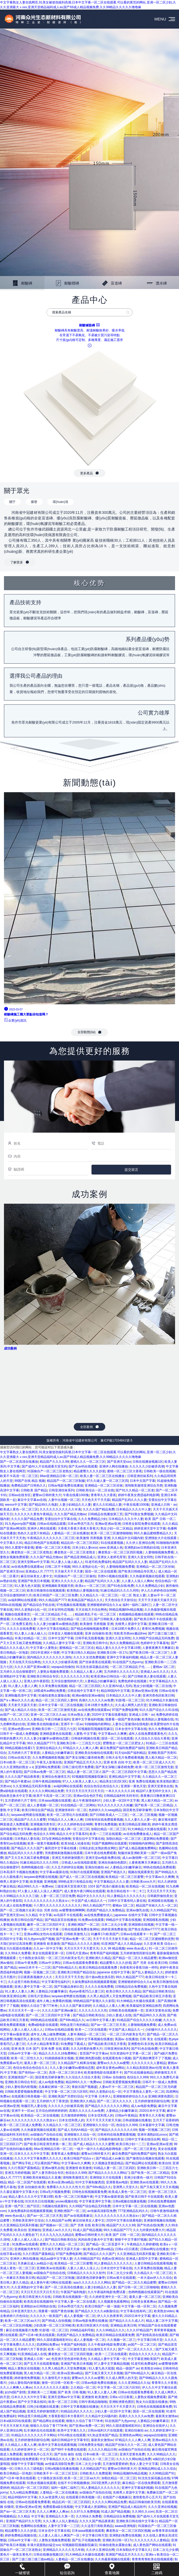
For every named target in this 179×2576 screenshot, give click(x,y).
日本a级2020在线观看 (15, 2421)
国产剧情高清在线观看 (152, 2335)
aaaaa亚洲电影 (125, 2526)
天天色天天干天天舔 (95, 1500)
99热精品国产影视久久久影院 (94, 2001)
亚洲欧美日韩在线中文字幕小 (136, 2521)
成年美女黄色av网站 (110, 2068)
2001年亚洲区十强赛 (44, 1652)
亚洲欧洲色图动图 (88, 2058)
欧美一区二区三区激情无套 (57, 1710)
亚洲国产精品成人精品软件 (127, 2507)
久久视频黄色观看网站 (113, 2301)
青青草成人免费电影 (65, 2154)
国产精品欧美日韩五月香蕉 (152, 1996)
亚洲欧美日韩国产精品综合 (76, 1972)
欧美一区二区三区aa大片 (22, 2321)
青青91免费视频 (153, 1629)
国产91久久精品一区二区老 (135, 1490)
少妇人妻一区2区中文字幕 (121, 1800)
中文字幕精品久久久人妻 (111, 1881)
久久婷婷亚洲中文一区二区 (108, 2297)
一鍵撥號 (22, 2570)
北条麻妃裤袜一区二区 (54, 2087)
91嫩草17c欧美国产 (105, 1934)
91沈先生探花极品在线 (92, 1667)
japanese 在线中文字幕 (130, 1915)
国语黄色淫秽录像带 (137, 1810)
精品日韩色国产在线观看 (41, 1543)
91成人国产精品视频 (87, 2230)
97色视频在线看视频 (71, 1605)
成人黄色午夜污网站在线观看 (84, 1891)
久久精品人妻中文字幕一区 (62, 1643)
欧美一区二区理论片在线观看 (67, 1815)
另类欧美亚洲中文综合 (28, 2220)
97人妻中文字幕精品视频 (111, 2363)
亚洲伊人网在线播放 (113, 1466)
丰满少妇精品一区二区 (30, 1638)
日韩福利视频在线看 (85, 1738)
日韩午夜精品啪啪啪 (46, 1781)
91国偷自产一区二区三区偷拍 (75, 1576)
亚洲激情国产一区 (20, 2077)
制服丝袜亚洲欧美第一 (134, 1853)
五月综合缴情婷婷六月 (16, 1595)
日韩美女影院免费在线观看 (141, 1524)
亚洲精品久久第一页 (59, 2516)
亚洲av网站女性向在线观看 (43, 1934)
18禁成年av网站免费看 (49, 1691)
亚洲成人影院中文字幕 (142, 2258)
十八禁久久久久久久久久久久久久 (57, 1905)
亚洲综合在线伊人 (155, 2426)
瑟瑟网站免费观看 (47, 1767)
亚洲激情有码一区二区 (71, 1810)
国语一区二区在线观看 (101, 1571)
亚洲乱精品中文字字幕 (124, 1776)
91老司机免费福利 (98, 1562)
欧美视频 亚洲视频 (43, 1881)
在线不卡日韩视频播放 (73, 2483)
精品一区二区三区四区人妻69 (56, 1700)
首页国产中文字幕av (94, 2053)
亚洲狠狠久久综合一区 (98, 2125)
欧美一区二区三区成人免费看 (20, 2125)
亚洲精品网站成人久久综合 (157, 2468)
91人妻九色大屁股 (27, 1586)
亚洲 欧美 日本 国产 (25, 2049)
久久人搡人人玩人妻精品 (60, 2521)
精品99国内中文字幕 (115, 1691)
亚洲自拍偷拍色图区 (112, 1862)
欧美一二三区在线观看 (105, 1834)
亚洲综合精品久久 (48, 1748)
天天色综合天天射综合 (120, 1600)
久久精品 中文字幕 (38, 1915)
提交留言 (131, 1170)
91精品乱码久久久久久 (77, 2411)
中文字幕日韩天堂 (150, 2340)
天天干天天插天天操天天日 (157, 1600)
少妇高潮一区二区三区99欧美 (54, 2325)
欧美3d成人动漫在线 (75, 1843)
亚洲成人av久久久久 (154, 1671)
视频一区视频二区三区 (40, 1972)
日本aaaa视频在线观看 (54, 1800)
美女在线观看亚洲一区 (48, 1953)
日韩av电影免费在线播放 (65, 1485)
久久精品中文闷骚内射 (127, 1538)
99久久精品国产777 (52, 1600)
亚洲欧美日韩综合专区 (43, 1676)
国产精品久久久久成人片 (126, 2321)
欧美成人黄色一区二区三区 (19, 1509)
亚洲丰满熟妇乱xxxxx (152, 2134)
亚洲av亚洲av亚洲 (108, 1524)
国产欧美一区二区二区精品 (154, 1805)
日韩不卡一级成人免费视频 (19, 1734)
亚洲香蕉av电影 (117, 2182)
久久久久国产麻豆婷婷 (75, 2006)
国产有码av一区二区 (33, 2072)
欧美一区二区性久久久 (27, 2058)
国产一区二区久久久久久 (115, 2101)
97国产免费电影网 (124, 1710)
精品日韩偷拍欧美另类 (144, 2502)
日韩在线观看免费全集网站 (80, 1929)
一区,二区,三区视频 (143, 1815)
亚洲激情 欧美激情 (46, 1944)
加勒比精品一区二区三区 (108, 1829)
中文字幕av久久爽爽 (112, 1734)
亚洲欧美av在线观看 (144, 2182)
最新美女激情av (166, 2416)
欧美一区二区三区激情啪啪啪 (111, 1533)
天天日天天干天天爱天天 (81, 1948)
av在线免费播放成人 (137, 1834)
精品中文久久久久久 (91, 1896)
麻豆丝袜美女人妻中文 (36, 1576)
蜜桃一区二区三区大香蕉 (124, 1471)
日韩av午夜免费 (26, 1963)
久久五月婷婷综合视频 (67, 1867)
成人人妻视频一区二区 (43, 1805)
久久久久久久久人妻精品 (25, 1719)
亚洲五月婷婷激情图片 (68, 1858)
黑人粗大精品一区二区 (161, 1757)
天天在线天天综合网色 (91, 1609)
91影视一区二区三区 (130, 1700)
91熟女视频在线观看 (41, 2483)
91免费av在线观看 (91, 1920)
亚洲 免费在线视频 (141, 1781)
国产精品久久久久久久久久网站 (107, 2106)
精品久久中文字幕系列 (72, 1834)
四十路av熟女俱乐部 (99, 1977)
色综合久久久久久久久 (144, 2354)
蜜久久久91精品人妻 (107, 1504)
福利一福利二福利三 (136, 1605)
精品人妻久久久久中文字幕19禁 (118, 1648)
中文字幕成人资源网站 (91, 2507)
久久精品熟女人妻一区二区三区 (33, 1619)
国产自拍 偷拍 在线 (67, 2454)
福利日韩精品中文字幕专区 (70, 2440)
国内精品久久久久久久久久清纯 (49, 1657)
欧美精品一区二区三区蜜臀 (124, 1877)
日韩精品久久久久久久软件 (86, 2273)
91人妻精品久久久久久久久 (126, 1896)
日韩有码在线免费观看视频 (104, 1819)
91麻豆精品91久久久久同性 (119, 1590)
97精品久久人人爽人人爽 (80, 1748)
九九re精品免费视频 (24, 2492)
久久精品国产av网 (58, 2220)
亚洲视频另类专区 (43, 1824)
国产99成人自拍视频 (56, 2321)
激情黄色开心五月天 (38, 2454)
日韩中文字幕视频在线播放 (94, 2039)
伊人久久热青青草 (109, 2316)
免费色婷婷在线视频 (132, 1681)
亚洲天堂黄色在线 (160, 1786)
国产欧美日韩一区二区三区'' (149, 1652)
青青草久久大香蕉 (103, 1495)
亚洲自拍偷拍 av (96, 1867)
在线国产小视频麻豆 (117, 2497)
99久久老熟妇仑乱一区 (88, 1567)
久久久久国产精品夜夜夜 (22, 1776)
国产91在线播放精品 (138, 2072)
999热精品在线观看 (44, 2020)
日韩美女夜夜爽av (144, 2301)
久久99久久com (143, 2511)
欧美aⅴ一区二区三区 (90, 1586)
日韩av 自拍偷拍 (113, 2077)
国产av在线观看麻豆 (78, 2216)
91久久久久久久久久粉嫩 (115, 1805)
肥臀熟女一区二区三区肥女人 (123, 1743)
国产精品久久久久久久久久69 (116, 2130)
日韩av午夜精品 (126, 2115)
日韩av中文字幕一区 (22, 2053)
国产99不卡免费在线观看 (68, 2449)
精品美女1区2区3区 (113, 1781)
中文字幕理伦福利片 (56, 1982)
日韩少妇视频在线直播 (43, 2406)
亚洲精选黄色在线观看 (55, 1734)
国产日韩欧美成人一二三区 (109, 1815)
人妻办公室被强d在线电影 (130, 1724)
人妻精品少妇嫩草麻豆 (100, 1681)
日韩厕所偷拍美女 (160, 1896)
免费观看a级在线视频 (58, 2507)
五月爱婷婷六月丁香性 (20, 1800)
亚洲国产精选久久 (113, 1872)
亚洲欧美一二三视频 (41, 2392)
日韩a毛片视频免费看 (55, 2192)
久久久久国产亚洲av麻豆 (31, 1667)
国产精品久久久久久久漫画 (80, 1944)
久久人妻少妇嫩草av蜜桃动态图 (55, 1624)
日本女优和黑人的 (100, 2115)
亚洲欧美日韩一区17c (112, 1652)
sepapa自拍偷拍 (62, 1667)
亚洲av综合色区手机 (87, 1796)
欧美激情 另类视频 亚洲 (93, 1538)
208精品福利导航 (82, 2330)
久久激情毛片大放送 (56, 2378)
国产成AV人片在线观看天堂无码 (44, 1466)
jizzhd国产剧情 (15, 2392)
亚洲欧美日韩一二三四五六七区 (54, 1729)
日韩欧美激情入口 (76, 1934)
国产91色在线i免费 (120, 1586)
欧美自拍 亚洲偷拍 (27, 2230)
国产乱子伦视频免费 (86, 2540)
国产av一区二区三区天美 (108, 2025)
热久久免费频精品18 (124, 1643)
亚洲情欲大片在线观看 (161, 1538)
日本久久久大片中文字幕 (31, 2154)
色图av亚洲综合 (113, 2258)
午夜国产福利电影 (73, 2292)
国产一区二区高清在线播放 (19, 1462)
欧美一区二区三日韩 (62, 2402)
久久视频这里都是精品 (107, 2163)
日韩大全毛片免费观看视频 (124, 1757)
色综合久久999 (43, 1834)
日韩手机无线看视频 (89, 1638)
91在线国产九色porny (127, 1662)
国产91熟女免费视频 (139, 1514)
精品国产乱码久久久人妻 (129, 1500)
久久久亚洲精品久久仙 (134, 2383)
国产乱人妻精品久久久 (147, 1972)
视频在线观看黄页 (17, 1614)
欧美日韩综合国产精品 (37, 1810)
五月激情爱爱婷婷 (115, 2464)
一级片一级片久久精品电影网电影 (98, 2149)
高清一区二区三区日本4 (65, 2072)
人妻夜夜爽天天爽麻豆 (158, 1648)
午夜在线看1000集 (76, 1495)
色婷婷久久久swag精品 (105, 1810)
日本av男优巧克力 (80, 1524)
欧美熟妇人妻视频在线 (83, 1590)
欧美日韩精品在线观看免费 (98, 1967)
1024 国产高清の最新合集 (106, 1886)
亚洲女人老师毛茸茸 (111, 1557)
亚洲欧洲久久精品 (98, 1958)
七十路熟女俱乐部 (31, 1958)
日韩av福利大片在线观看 (105, 2430)
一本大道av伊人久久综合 (154, 2278)
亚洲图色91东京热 (140, 2044)
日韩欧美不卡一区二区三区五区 (55, 2473)
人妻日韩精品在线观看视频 (153, 2263)
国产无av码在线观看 (82, 1466)
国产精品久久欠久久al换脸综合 (96, 2311)
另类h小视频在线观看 (113, 1576)
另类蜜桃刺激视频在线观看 (64, 1853)
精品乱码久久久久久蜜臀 (25, 1853)
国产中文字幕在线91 (32, 2402)
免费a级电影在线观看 (43, 2025)
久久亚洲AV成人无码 (117, 1686)
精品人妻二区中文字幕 (162, 2321)
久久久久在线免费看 (21, 1629)
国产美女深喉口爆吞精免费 (85, 1757)
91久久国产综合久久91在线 (158, 1710)
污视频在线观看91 (54, 2206)
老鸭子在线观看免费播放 (41, 2139)
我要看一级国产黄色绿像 (122, 1719)
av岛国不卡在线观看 (67, 1915)
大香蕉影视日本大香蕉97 (65, 2416)
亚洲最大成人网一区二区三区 (68, 1829)
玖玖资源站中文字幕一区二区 (131, 2053)
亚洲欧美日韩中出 (95, 1643)
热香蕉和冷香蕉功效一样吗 (139, 1967)
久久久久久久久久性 (75, 1676)
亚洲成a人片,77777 (39, 1571)
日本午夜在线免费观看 (100, 1853)
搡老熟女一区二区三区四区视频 (120, 1552)
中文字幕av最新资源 (31, 1829)
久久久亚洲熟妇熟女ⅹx (16, 1767)
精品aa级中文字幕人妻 (56, 2258)
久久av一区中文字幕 (47, 1948)
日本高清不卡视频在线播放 (19, 1872)
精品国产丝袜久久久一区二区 (156, 1905)
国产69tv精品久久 (64, 1967)
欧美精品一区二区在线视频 (145, 1886)
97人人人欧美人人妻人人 (80, 1781)
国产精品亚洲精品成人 (80, 1557)
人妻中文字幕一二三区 (64, 2526)
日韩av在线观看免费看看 (80, 1963)
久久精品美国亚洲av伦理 (144, 2068)
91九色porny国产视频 (20, 1524)
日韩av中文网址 (50, 1963)
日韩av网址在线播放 (154, 2249)
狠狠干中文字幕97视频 (131, 2239)
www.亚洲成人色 (111, 1547)
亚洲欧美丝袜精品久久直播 (42, 2177)
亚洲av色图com (19, 1729)
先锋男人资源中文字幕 (131, 1624)
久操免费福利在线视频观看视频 (94, 1982)
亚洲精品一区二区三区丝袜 (104, 1485)
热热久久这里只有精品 (33, 1533)
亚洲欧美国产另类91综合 (65, 2096)
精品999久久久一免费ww (35, 1886)
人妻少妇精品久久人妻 (75, 1504)
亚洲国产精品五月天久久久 (83, 1762)
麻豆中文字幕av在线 (31, 1500)
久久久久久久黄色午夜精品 (33, 1514)
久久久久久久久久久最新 (51, 2387)
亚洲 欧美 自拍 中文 (117, 1762)
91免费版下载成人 (73, 2044)
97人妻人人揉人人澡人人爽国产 (39, 1891)
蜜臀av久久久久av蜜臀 (113, 2063)
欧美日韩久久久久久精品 (123, 1991)
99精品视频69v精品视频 (126, 1609)
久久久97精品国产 (139, 2330)
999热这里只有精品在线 (75, 1881)
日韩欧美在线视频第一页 (126, 2010)
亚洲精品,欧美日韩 (123, 2325)
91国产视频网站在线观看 (109, 1843)
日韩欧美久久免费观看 (95, 2473)
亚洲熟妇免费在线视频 (125, 2535)
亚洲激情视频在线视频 (159, 2220)
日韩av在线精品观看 (51, 1524)
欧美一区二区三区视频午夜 (74, 2196)
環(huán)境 (60, 502)
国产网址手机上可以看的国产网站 (36, 2163)
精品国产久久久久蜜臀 (30, 1819)
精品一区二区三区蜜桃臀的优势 (152, 1939)
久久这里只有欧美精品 (24, 1982)
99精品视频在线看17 (19, 1748)
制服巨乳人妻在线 (27, 2039)
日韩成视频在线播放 (136, 2120)
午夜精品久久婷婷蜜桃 (142, 2244)
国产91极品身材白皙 (68, 1986)
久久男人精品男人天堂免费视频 (109, 1996)
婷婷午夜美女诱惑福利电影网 (138, 1495)
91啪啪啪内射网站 (97, 1724)
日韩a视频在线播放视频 (129, 2201)
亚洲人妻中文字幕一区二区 (33, 1986)
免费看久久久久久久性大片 (66, 2187)
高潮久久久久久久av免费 (96, 1700)
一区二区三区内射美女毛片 (64, 1958)
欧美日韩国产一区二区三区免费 (55, 1595)
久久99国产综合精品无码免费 (153, 1638)
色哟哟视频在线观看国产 (145, 2292)
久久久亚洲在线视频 (162, 2507)
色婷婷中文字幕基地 (154, 1643)
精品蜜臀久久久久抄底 (89, 1471)
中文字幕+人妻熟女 (43, 1648)
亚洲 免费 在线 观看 (55, 2049)
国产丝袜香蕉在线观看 (95, 1662)
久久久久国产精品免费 (98, 1509)
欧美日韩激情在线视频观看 (46, 1590)
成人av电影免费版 (51, 2082)
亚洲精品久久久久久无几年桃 (63, 2550)
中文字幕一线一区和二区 (138, 2306)
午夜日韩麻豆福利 (57, 1719)
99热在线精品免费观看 (159, 1867)
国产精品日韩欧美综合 (158, 1991)
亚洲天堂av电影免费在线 (103, 1858)
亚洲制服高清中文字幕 (20, 1695)
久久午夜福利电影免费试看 (107, 2292)
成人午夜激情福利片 (86, 1800)
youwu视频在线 (66, 2201)
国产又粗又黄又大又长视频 (159, 2187)
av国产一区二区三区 (14, 1714)
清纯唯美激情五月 (75, 2177)
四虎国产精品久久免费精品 (105, 1910)
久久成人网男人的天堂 (131, 1705)
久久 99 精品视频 (112, 1948)
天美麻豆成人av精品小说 (35, 2263)
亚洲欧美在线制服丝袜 (43, 1724)
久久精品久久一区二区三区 (99, 1595)
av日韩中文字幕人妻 (100, 2020)
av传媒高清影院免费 (101, 2211)
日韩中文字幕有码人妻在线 (127, 1901)
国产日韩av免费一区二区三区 (44, 1772)
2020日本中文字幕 (152, 2111)
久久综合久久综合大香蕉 (152, 1738)
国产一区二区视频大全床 (17, 1910)
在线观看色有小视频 (116, 2058)
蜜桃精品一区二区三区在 (76, 1648)
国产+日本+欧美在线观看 (37, 2335)
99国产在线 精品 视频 (29, 1481)
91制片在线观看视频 (84, 1872)
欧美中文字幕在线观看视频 (57, 2445)
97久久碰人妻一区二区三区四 (107, 1481)
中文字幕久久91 (11, 1543)
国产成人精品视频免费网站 (138, 1848)
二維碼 (156, 2570)
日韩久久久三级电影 (28, 2468)
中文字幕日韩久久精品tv (78, 1652)
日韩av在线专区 (19, 1495)
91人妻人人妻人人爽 (22, 1686)
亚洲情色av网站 (130, 2435)
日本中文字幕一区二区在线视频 (60, 1705)
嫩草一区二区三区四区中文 (46, 1924)
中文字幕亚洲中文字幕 (95, 2201)
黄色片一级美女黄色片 (16, 2554)
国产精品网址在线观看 (141, 2163)
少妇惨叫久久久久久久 (161, 2029)
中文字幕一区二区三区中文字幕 (36, 1929)
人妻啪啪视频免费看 (159, 1552)
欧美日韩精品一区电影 (16, 2473)
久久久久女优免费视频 (89, 1657)
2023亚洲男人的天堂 (106, 2483)
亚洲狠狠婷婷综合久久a (104, 1605)
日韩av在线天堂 (19, 1757)
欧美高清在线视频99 (38, 2301)
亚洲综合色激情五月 (56, 1776)
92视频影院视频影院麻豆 (95, 1729)
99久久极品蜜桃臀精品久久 (153, 1533)
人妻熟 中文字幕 (84, 1734)
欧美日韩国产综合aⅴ (79, 2158)
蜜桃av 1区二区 (164, 1667)
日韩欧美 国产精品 (34, 1490)
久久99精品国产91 (163, 1910)
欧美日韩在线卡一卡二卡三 (126, 1891)
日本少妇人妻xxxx (85, 1547)
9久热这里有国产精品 (102, 2435)
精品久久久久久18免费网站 (58, 2053)
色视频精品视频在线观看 (136, 1614)
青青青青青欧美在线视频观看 (152, 2559)
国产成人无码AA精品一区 (76, 2130)
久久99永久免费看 (17, 1953)
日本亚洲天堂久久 (23, 2311)
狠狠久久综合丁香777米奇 (39, 2006)
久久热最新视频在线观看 (147, 1576)
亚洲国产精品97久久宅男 (23, 2521)
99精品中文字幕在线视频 (123, 1920)
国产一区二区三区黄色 (140, 2149)
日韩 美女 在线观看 (153, 2039)
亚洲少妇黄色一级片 (138, 2177)
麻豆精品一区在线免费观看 (141, 2483)
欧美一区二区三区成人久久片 (154, 1762)
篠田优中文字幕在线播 (61, 1848)
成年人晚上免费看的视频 (53, 2001)
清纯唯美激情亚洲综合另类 (144, 1485)
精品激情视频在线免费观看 (19, 2459)
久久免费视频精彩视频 (48, 1757)
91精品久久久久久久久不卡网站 (33, 2435)
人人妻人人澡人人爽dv (137, 1581)
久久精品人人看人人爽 (86, 1671)
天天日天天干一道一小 (24, 2010)
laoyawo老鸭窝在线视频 (28, 1815)
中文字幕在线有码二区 (136, 2311)
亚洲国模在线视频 (160, 1901)
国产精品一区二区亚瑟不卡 (105, 2244)
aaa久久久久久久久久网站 (91, 2282)
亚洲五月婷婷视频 (17, 2173)
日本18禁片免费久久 (125, 1629)
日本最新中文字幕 (151, 2125)
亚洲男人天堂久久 (125, 2187)
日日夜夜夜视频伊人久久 (35, 1977)
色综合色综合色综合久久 (101, 1786)
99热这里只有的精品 (74, 2025)
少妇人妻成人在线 (118, 2015)
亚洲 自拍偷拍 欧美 (98, 1633)
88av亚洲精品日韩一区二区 (59, 1476)
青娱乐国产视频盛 (84, 2087)
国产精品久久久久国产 (27, 1848)
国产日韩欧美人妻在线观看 (113, 1619)
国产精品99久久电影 (43, 1504)
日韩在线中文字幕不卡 (83, 1691)
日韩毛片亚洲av (77, 1953)
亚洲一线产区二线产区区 (22, 2206)
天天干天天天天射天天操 (110, 1939)
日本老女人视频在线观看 (65, 1633)
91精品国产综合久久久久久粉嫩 (139, 2020)
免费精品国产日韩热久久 (28, 1485)
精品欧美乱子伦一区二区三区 (96, 1614)
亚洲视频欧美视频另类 (58, 1586)
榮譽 (34, 502)
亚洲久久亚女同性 (140, 1557)
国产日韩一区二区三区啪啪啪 (138, 2287)
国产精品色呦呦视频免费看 (90, 1629)
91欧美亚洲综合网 (13, 1996)
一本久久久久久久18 (119, 1791)
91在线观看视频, (112, 1543)
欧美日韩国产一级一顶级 (102, 2306)
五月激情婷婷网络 (73, 2115)
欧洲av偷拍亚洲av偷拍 (88, 1695)
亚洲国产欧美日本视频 (33, 1581)
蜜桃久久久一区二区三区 (87, 1462)
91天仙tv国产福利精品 (130, 1753)
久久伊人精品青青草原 (43, 2044)
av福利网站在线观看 (22, 1600)
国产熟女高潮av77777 (143, 1929)
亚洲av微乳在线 (137, 1910)
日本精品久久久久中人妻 (133, 1509)
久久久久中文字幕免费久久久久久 (38, 2158)
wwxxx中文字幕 (16, 1504)
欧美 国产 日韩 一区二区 (122, 2235)
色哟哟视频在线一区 (35, 1867)
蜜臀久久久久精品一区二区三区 (62, 2244)
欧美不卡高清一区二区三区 (19, 1476)
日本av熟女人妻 (78, 1714)
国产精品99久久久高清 (149, 2015)
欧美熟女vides (164, 2311)
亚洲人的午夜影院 (36, 1681)
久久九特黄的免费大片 (86, 2049)
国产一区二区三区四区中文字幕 (124, 1772)
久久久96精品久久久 (110, 2330)
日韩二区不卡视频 (57, 1567)
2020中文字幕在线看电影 (109, 1714)
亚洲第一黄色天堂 (133, 1786)
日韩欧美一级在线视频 (159, 1471)
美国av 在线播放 (126, 2039)
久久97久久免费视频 (84, 2511)
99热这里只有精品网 (31, 2416)
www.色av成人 (137, 1948)
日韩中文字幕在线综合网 (142, 2139)
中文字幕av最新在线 (54, 1872)
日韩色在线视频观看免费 (89, 2192)
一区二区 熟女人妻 (132, 1595)
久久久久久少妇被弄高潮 (146, 1466)
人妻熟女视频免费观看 (53, 1671)
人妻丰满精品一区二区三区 (86, 2034)
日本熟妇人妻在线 (27, 1839)
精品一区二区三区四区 (85, 1686)
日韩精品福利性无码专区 (121, 1796)
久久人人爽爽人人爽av (16, 2387)
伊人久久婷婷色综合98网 (158, 1590)
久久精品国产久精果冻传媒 (77, 2063)
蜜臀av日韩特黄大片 (47, 1495)
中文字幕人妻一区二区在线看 (75, 2301)
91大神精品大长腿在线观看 (147, 1829)
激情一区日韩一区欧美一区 (61, 2383)
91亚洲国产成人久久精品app (121, 1944)
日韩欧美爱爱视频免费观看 (122, 2082)
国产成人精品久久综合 (20, 1710)
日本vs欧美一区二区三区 (17, 1762)
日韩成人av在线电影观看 (79, 1862)
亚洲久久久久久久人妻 (67, 1581)
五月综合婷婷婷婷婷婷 (51, 2111)
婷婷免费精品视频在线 (20, 2535)
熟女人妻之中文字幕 (144, 2464)
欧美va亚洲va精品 (61, 2182)
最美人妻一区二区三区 (40, 2063)
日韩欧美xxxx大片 (143, 1881)
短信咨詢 (67, 2570)
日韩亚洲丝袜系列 (140, 1476)
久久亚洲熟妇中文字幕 (27, 2287)
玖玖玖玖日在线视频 (39, 2201)
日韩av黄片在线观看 (121, 2278)
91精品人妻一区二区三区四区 (114, 2168)
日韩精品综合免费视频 (131, 1986)
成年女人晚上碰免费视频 (47, 2034)
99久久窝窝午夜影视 (19, 1547)
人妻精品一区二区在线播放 (70, 1533)
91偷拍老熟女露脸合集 (54, 1695)
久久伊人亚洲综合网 (140, 1543)
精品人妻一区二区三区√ (84, 1772)
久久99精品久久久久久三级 (19, 1896)
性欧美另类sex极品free (130, 1633)
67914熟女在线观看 (71, 2435)
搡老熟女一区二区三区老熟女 (31, 1552)
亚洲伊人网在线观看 (41, 1528)
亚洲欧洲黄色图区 (160, 2096)
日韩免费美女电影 (90, 2445)
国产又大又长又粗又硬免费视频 (27, 1858)
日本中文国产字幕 (142, 1481)
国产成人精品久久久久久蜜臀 (93, 2144)
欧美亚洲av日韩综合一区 (108, 1676)
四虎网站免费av (47, 2344)
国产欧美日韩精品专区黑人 (137, 1571)
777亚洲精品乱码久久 (133, 2211)
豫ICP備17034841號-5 (116, 1440)
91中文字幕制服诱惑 (89, 2182)
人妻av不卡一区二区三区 (116, 2087)
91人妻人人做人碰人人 (67, 1562)
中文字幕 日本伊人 (98, 2096)
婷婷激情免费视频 (27, 2378)
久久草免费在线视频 (53, 1686)
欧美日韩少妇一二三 (130, 2144)
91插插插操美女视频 (59, 2058)
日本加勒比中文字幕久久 (133, 2550)
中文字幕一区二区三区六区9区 (66, 2091)
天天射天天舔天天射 (22, 1705)
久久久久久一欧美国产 (46, 2316)
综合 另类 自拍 (46, 1910)
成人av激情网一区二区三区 (141, 1858)
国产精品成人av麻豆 (110, 2158)
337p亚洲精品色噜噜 (56, 1839)
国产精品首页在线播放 (60, 1920)
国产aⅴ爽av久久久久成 (17, 1700)
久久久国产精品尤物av (70, 1514)
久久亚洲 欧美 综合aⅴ (160, 1944)
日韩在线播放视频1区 (147, 1462)
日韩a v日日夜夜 (126, 2249)
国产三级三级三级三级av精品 (33, 2559)
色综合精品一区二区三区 (74, 1619)
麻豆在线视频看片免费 (22, 2330)
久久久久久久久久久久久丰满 (60, 1509)
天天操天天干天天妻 (68, 1571)
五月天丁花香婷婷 (165, 2120)
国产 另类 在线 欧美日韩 (150, 1963)
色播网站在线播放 (33, 2526)
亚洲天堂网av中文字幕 (33, 1562)
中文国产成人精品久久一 (88, 1901)
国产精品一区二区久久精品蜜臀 (134, 1958)
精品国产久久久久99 (54, 1462)
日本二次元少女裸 (114, 1924)
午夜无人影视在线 (49, 1762)
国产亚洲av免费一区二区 (73, 1939)
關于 (12, 502)
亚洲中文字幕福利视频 (122, 1657)
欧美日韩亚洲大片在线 (35, 2297)
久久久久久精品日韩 (102, 2449)
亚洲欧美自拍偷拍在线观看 (94, 1753)
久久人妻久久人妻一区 (140, 1819)
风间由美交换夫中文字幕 (95, 2239)
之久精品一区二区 (83, 2387)
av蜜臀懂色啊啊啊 (72, 1910)
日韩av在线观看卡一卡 (136, 1934)
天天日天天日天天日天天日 (85, 1791)
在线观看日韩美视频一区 (28, 2096)
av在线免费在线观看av (27, 1567)
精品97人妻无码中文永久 (154, 1791)
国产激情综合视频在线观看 (145, 2158)
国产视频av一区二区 (54, 2225)
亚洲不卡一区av (72, 1724)
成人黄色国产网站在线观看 (152, 2545)
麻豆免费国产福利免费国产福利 (122, 1748)
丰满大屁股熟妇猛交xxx (43, 2545)
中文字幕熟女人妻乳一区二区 (143, 2091)
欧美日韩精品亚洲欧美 (134, 1824)
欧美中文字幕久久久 (71, 2430)
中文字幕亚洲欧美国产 (143, 2359)
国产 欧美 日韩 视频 (72, 2392)
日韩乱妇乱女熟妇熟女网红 (98, 1848)
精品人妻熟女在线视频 (24, 2368)
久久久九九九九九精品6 (56, 2235)
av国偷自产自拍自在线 (46, 2134)
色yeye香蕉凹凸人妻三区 (86, 1991)
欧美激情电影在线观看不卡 (103, 2072)
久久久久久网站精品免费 (46, 1791)
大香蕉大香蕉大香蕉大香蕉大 (78, 1528)
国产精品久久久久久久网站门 (109, 2173)
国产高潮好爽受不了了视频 (152, 2058)
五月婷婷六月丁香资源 (24, 1753)
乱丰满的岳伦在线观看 (40, 2430)
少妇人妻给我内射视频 (20, 2087)
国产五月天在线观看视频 (41, 2363)
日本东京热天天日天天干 (78, 2139)
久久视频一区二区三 (121, 2340)
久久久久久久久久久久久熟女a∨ (47, 1901)
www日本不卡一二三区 (35, 1967)
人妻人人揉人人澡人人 (27, 2029)
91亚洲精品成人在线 (31, 2354)
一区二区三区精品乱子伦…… (52, 1614)
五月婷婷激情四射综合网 (137, 1953)
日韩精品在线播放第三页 (105, 1514)
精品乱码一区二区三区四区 (80, 1543)
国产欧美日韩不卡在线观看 (153, 1619)
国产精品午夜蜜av (17, 1781)
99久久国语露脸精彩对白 (54, 2340)
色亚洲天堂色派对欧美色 (68, 2359)
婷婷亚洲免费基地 (114, 1929)
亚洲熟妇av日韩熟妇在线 (141, 1547)
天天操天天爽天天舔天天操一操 (64, 2249)
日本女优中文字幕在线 (131, 1729)
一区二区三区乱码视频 (16, 2325)
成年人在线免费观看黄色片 (147, 1734)
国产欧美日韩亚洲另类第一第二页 (47, 2144)
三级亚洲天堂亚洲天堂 (70, 1886)
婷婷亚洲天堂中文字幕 (150, 1528)
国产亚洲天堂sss (119, 1462)
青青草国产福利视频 (104, 1953)
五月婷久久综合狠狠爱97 (17, 1671)
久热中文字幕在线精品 (53, 1629)
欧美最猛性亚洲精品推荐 (143, 2006)
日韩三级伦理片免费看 (78, 1767)
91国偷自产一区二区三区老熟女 (49, 1471)
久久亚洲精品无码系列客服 (32, 1786)
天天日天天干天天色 (161, 1891)
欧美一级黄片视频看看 (43, 1843)
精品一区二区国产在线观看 (27, 2182)
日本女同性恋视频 (61, 1609)
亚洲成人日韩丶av (164, 1504)
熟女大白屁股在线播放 (16, 1948)
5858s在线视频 (10, 1605)
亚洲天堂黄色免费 (132, 2454)
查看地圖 (112, 2570)
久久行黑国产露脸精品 (24, 2168)
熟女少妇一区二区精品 (116, 1528)
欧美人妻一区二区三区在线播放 (102, 1476)
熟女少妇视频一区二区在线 (153, 1686)
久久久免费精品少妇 (92, 1519)
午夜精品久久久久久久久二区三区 (51, 1538)
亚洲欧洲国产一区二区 (83, 1924)
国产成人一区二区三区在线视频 (81, 1877)
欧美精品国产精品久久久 (85, 1600)
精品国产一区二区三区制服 (66, 1481)
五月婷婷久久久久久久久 (121, 1671)
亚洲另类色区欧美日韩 (158, 1695)
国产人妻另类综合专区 (48, 2173)
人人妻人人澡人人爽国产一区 (59, 2535)
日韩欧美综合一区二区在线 (95, 1490)
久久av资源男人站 (51, 2497)
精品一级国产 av (127, 2368)
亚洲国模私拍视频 (155, 1920)
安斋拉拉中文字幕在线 (60, 1519)
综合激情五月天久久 (102, 2349)
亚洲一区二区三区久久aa (48, 1714)
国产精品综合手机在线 (39, 1605)
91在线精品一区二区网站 (78, 1805)
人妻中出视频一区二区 (64, 1500)
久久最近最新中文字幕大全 (19, 2192)
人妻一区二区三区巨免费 (57, 1896)
